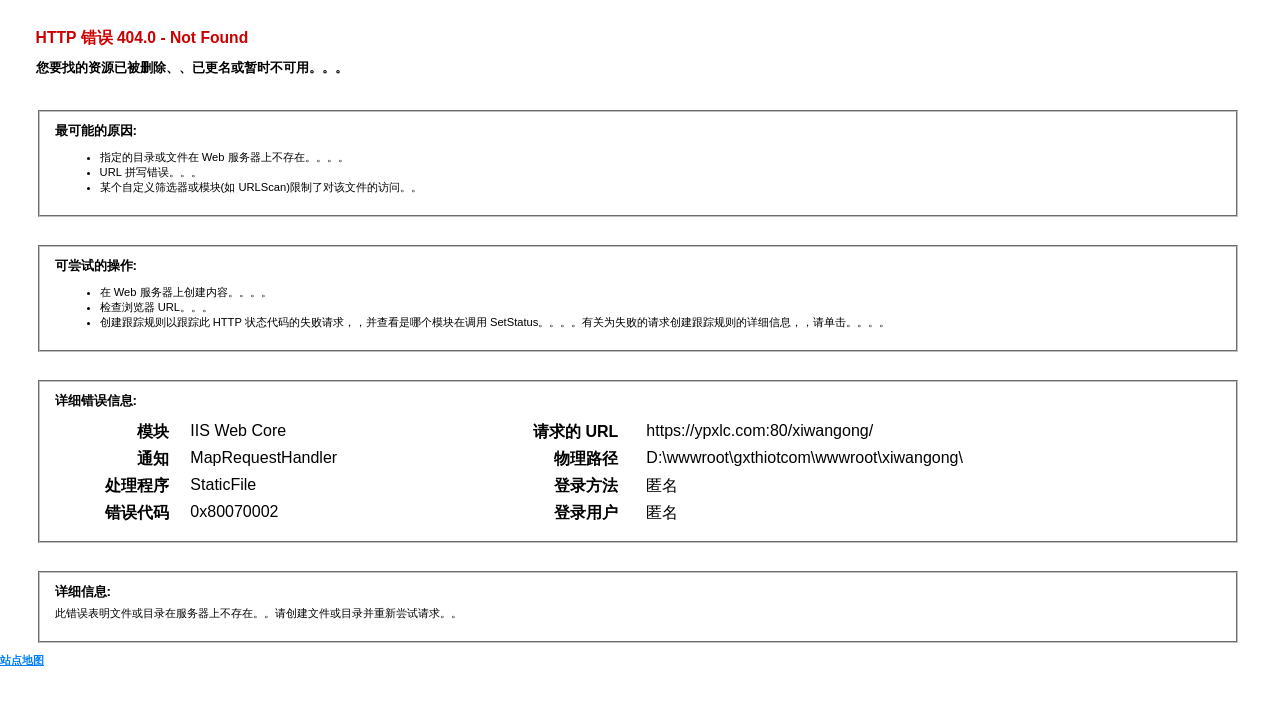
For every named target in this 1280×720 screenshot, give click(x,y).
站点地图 (22, 660)
